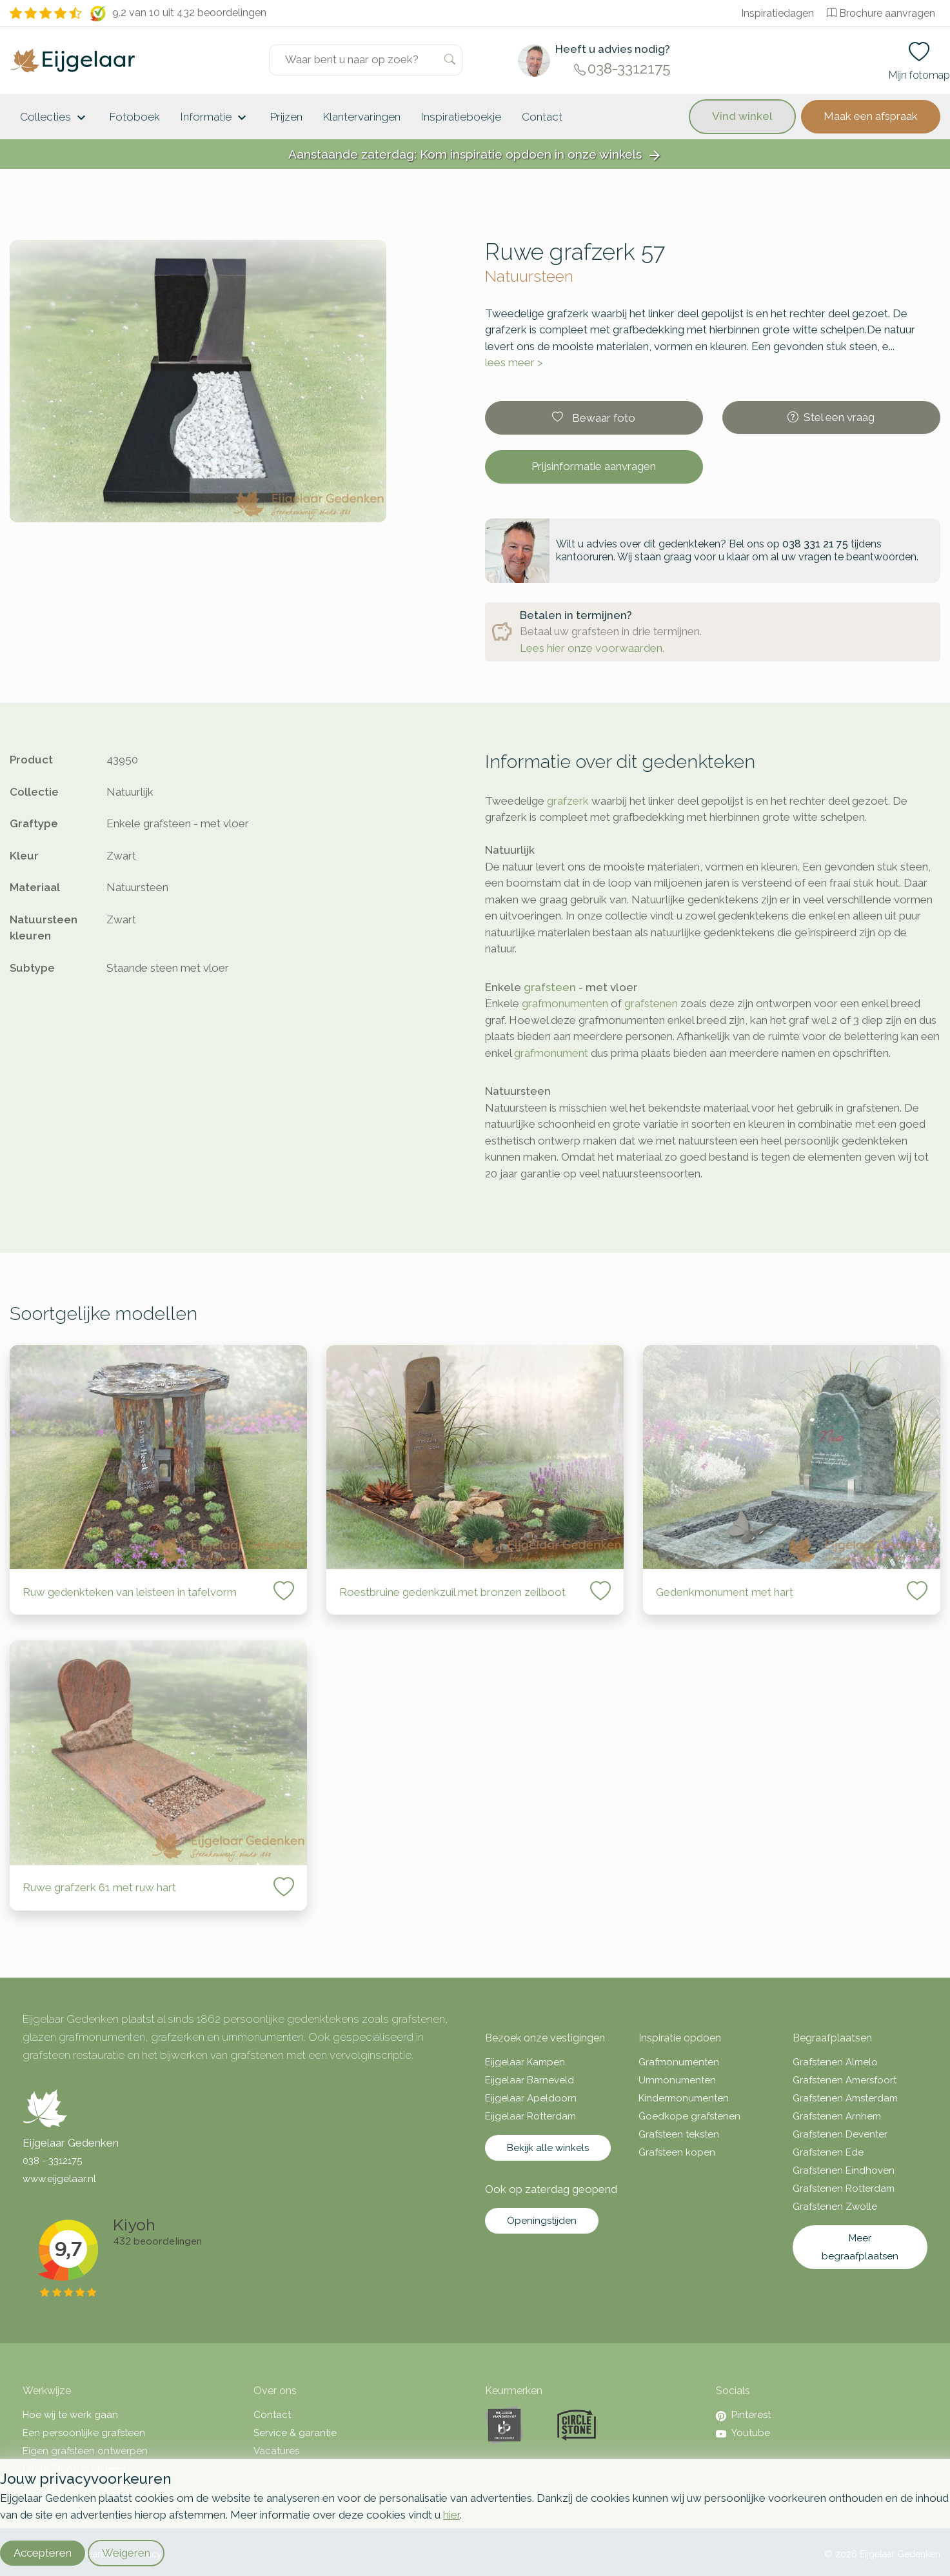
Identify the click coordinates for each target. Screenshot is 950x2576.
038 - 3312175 (52, 2161)
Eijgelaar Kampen (525, 2062)
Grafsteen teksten (678, 2134)
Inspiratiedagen (777, 13)
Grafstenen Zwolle (835, 2206)
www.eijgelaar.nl (59, 2179)
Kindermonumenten (683, 2098)
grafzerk (568, 800)
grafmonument (551, 1053)
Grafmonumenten (678, 2062)
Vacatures (276, 2451)
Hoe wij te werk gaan (70, 2415)
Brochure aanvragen (881, 13)
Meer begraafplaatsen (860, 2247)
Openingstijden (542, 2221)
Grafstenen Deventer (840, 2134)
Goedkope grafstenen (689, 2116)
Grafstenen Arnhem (837, 2116)
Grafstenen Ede (828, 2152)
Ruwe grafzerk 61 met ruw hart (99, 1887)
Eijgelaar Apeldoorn (531, 2098)
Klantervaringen (362, 116)
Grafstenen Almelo (835, 2062)
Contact (542, 116)
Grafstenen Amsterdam (845, 2098)
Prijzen (286, 116)
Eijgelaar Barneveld (529, 2080)
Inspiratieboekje (461, 116)
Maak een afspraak (871, 116)
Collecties (54, 118)
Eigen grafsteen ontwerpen (85, 2451)
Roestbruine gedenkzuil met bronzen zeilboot (452, 1592)
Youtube (743, 2433)
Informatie (215, 118)
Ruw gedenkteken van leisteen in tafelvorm (130, 1592)
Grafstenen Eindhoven (844, 2170)
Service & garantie (295, 2433)
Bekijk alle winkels (548, 2148)
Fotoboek (135, 116)
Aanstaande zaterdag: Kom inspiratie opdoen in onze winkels (475, 155)
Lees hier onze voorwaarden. (592, 648)
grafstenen (651, 1003)
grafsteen (550, 987)
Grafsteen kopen (676, 2152)
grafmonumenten (565, 1003)
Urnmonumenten (677, 2080)
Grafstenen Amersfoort (844, 2080)
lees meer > (514, 362)
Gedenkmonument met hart (724, 1592)
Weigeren (126, 2552)
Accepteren (43, 2552)
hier (451, 2514)
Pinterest (743, 2415)
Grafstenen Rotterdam (844, 2188)
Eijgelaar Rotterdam (530, 2116)
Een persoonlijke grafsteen (84, 2433)
